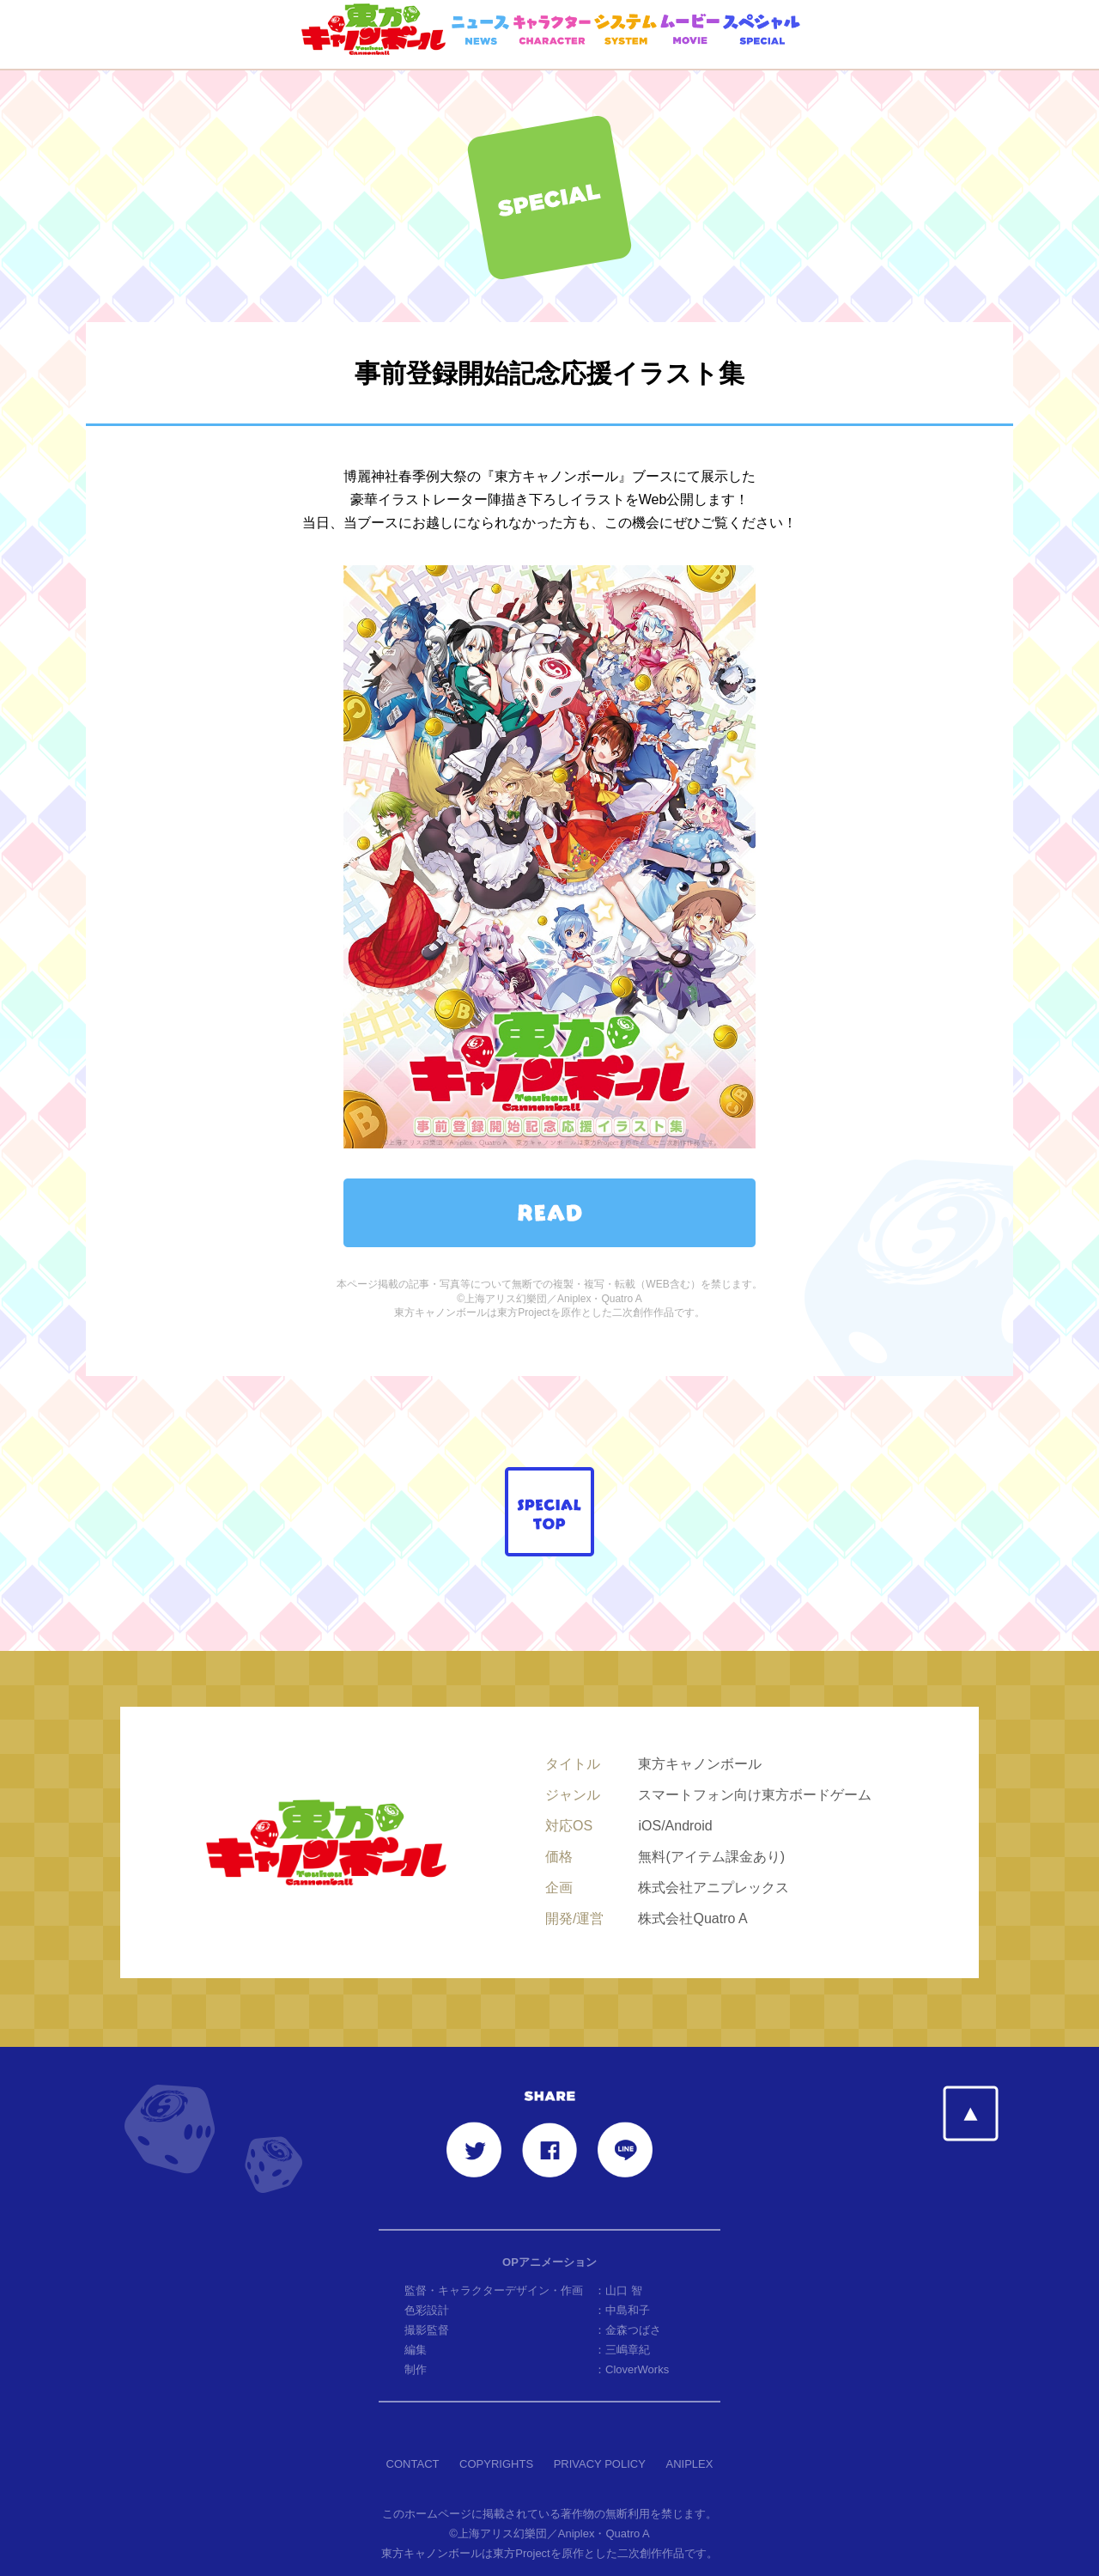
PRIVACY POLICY (600, 2424)
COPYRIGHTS (496, 2424)
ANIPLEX (689, 2424)
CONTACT (413, 2424)
